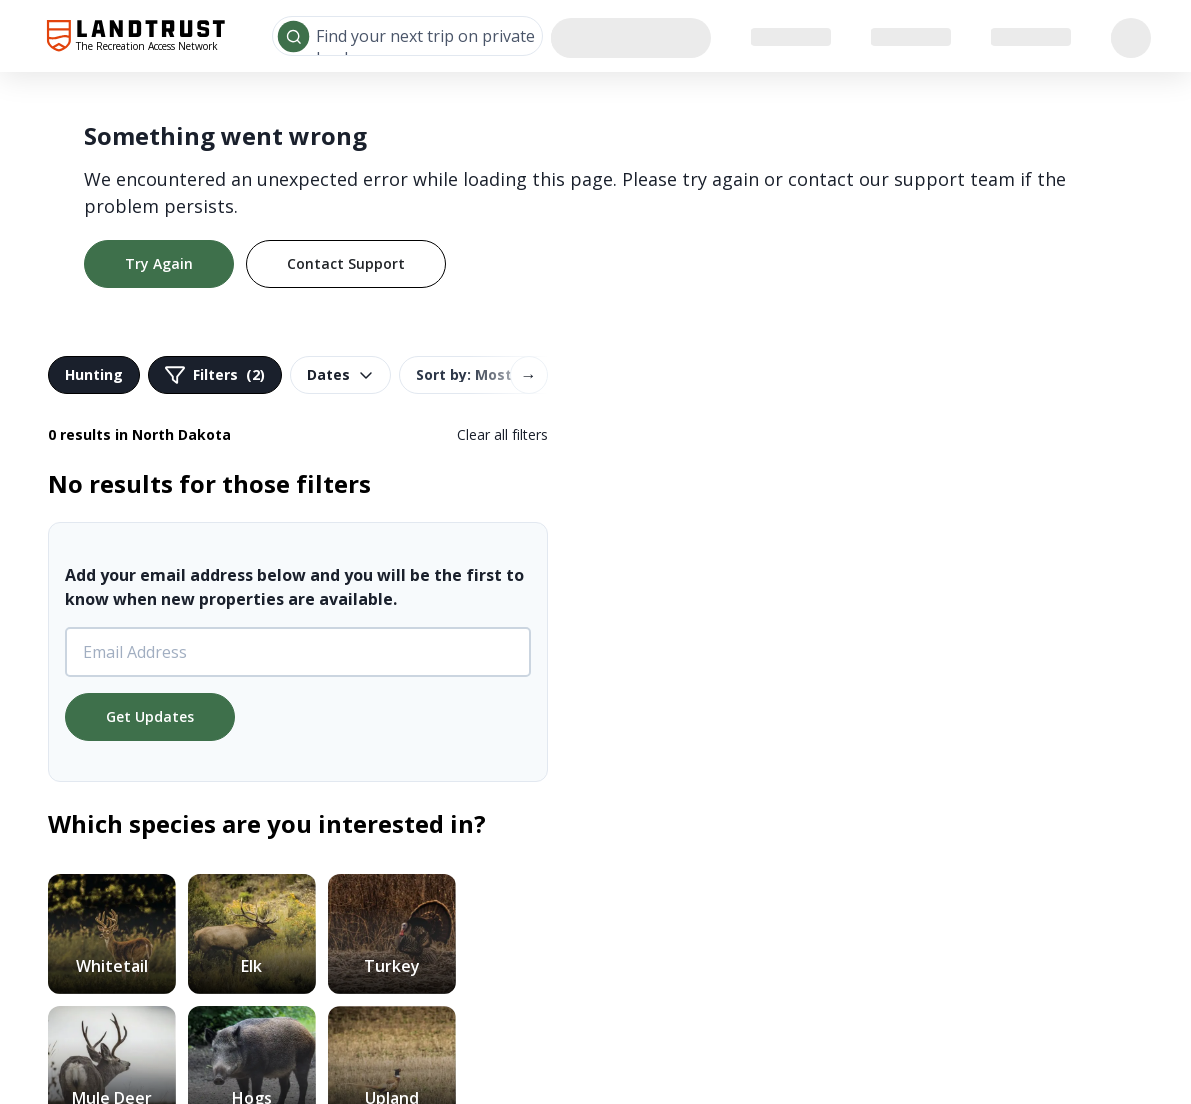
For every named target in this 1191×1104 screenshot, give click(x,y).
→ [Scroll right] (529, 375)
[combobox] (407, 36)
